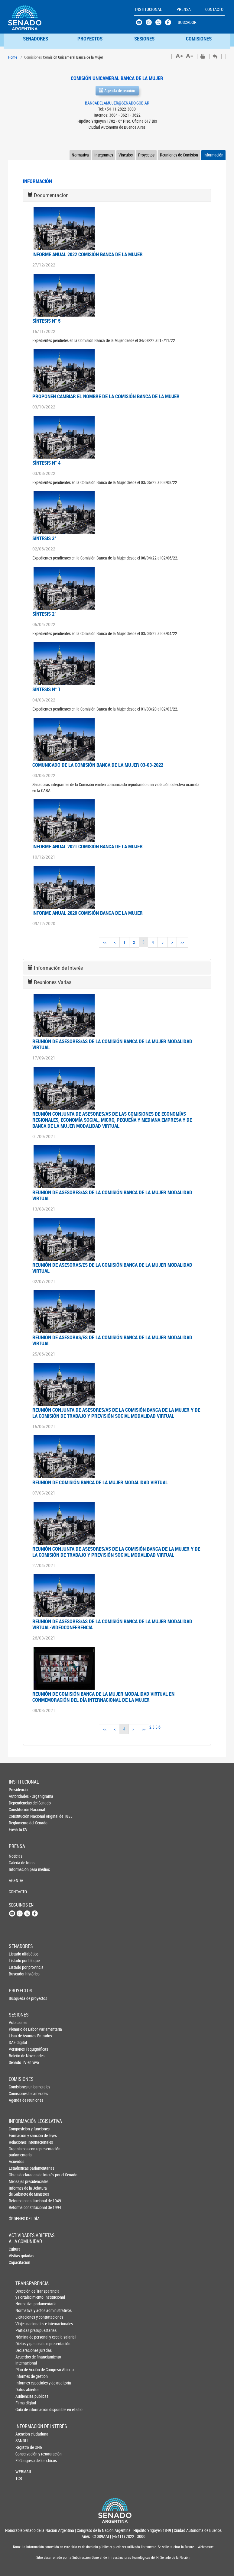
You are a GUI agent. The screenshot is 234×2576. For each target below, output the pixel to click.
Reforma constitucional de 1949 (19, 2201)
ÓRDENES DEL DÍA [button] (19, 2218)
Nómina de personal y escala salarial (25, 2337)
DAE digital (18, 2042)
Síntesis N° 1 (46, 689)
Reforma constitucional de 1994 (19, 2207)
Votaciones (18, 2022)
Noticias (15, 1856)
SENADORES (35, 38)
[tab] (117, 195)
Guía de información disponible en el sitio (25, 2409)
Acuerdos (16, 2161)
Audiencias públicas (25, 2396)
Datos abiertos (25, 2389)
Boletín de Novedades (19, 2056)
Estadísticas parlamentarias (19, 2168)
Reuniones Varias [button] (52, 982)
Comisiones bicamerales (19, 2093)
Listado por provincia (19, 1967)
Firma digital (25, 2403)
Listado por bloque (19, 1960)
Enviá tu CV (18, 1829)
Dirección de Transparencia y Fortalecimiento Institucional (25, 2294)
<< (104, 942)
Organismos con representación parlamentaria (19, 2152)
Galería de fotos (19, 1862)
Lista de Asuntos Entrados (19, 2036)
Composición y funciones (19, 2129)
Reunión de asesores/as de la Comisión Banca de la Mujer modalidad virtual (112, 1044)
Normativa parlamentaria (25, 2304)
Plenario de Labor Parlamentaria (19, 2029)
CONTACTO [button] (214, 9)
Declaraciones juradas (25, 2350)
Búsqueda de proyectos (19, 1998)
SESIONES (144, 38)
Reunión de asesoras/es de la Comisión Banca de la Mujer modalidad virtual (112, 1267)
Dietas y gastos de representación (25, 2343)
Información (213, 155)
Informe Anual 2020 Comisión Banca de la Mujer (87, 912)
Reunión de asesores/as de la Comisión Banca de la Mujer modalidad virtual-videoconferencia (112, 1624)
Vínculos (126, 155)
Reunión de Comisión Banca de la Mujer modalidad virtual (100, 1482)
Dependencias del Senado (19, 1803)
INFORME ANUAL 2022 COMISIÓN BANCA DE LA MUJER (87, 254)
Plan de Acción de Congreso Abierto (25, 2369)
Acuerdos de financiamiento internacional (25, 2360)
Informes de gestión (25, 2376)
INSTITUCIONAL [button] (148, 9)
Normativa (80, 155)
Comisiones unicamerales (19, 2087)
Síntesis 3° (44, 538)
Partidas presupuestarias (25, 2330)
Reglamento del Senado (19, 1823)
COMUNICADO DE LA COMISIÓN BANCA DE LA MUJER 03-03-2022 (97, 764)
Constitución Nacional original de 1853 (19, 1816)
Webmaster (205, 2547)
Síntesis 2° (44, 613)
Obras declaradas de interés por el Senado (19, 2175)
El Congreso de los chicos (25, 2460)
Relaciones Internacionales (19, 2142)
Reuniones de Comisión (179, 155)
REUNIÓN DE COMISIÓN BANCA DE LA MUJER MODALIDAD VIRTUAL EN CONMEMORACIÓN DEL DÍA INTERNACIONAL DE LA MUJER (103, 1696)
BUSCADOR (187, 22)
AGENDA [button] (16, 1880)
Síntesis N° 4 (46, 462)
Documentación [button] (51, 195)
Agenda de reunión (117, 90)
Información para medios (19, 1869)
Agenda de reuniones (19, 2100)
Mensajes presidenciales (19, 2181)
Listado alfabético (19, 1954)
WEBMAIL (23, 2471)
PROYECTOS (89, 38)
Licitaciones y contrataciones (25, 2317)
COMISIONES (199, 38)
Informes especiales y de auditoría (25, 2383)
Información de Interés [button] (58, 968)
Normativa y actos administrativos (25, 2310)
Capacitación (19, 2262)
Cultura (15, 2249)
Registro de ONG (25, 2447)
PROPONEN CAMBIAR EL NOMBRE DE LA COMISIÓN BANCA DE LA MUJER (106, 396)
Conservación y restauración (25, 2454)
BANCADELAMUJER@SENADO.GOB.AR (117, 103)
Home (12, 57)
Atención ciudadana (25, 2434)
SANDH (21, 2440)
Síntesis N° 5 (46, 320)
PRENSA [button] (184, 9)
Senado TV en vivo (19, 2062)
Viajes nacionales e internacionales (25, 2323)
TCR (18, 2478)
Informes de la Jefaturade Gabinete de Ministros (19, 2191)
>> (182, 942)
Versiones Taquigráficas (19, 2049)
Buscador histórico (19, 1974)
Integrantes (103, 155)
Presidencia (18, 1789)
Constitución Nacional (19, 1809)
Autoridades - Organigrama (19, 1796)
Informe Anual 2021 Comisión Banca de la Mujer (87, 846)
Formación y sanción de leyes (19, 2135)
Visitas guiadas (19, 2255)
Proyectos (146, 155)
